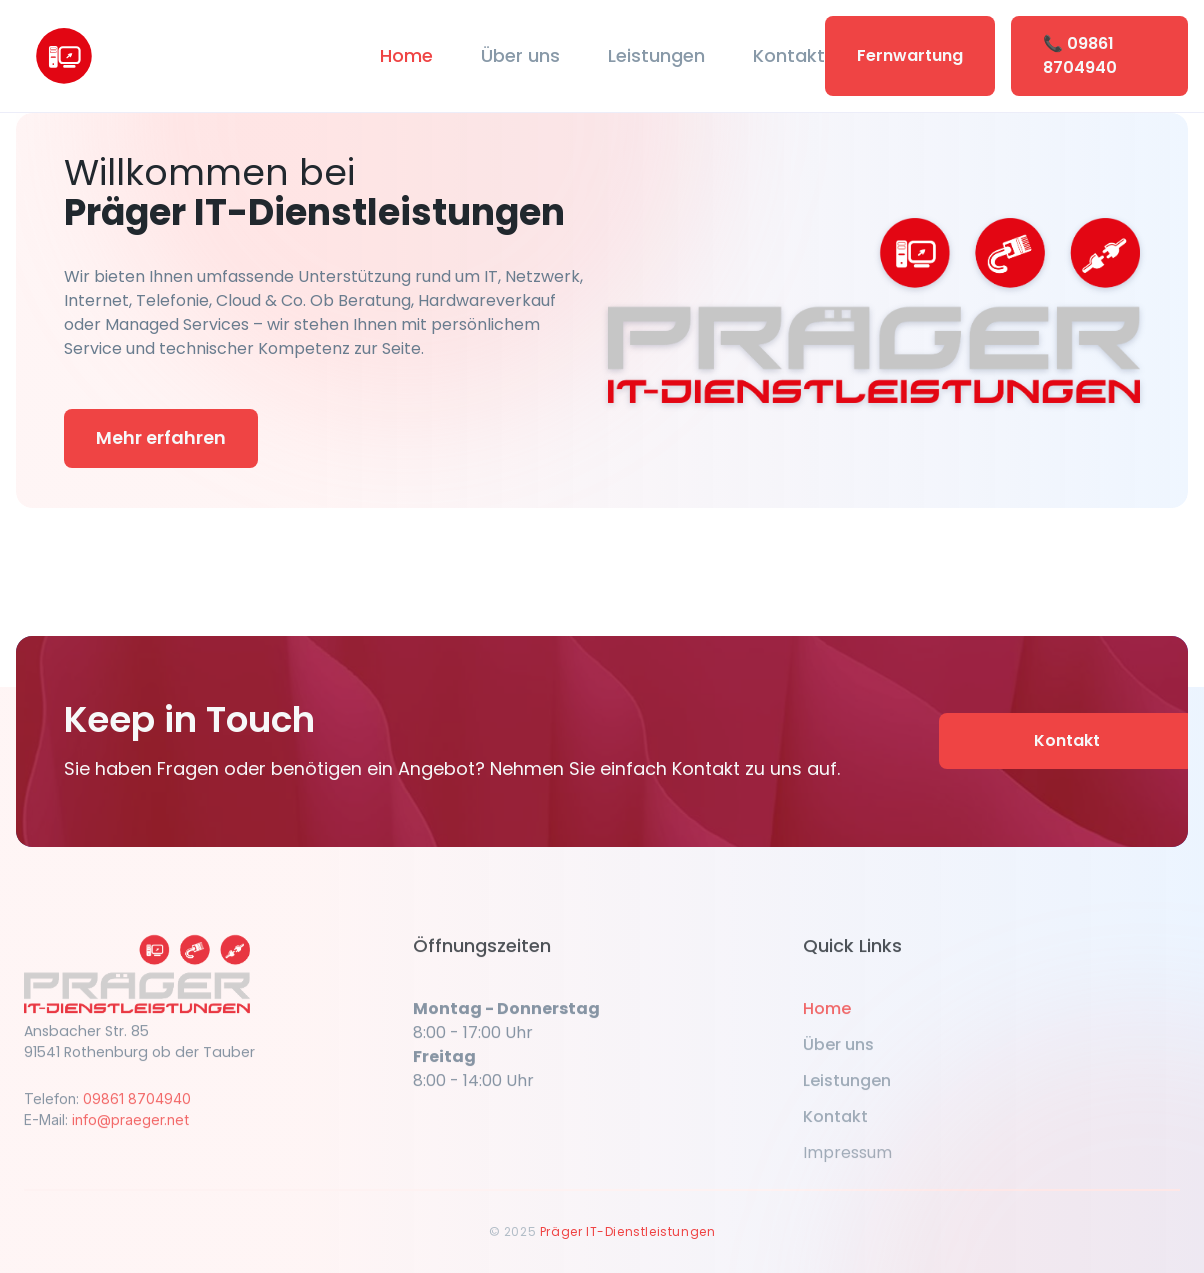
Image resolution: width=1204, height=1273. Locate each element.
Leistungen (656, 55)
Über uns (520, 55)
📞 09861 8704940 (1080, 55)
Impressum (847, 1162)
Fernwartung (910, 55)
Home (406, 55)
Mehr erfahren (161, 437)
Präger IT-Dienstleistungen (628, 1231)
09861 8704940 (137, 1108)
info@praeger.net (130, 1129)
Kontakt (789, 55)
